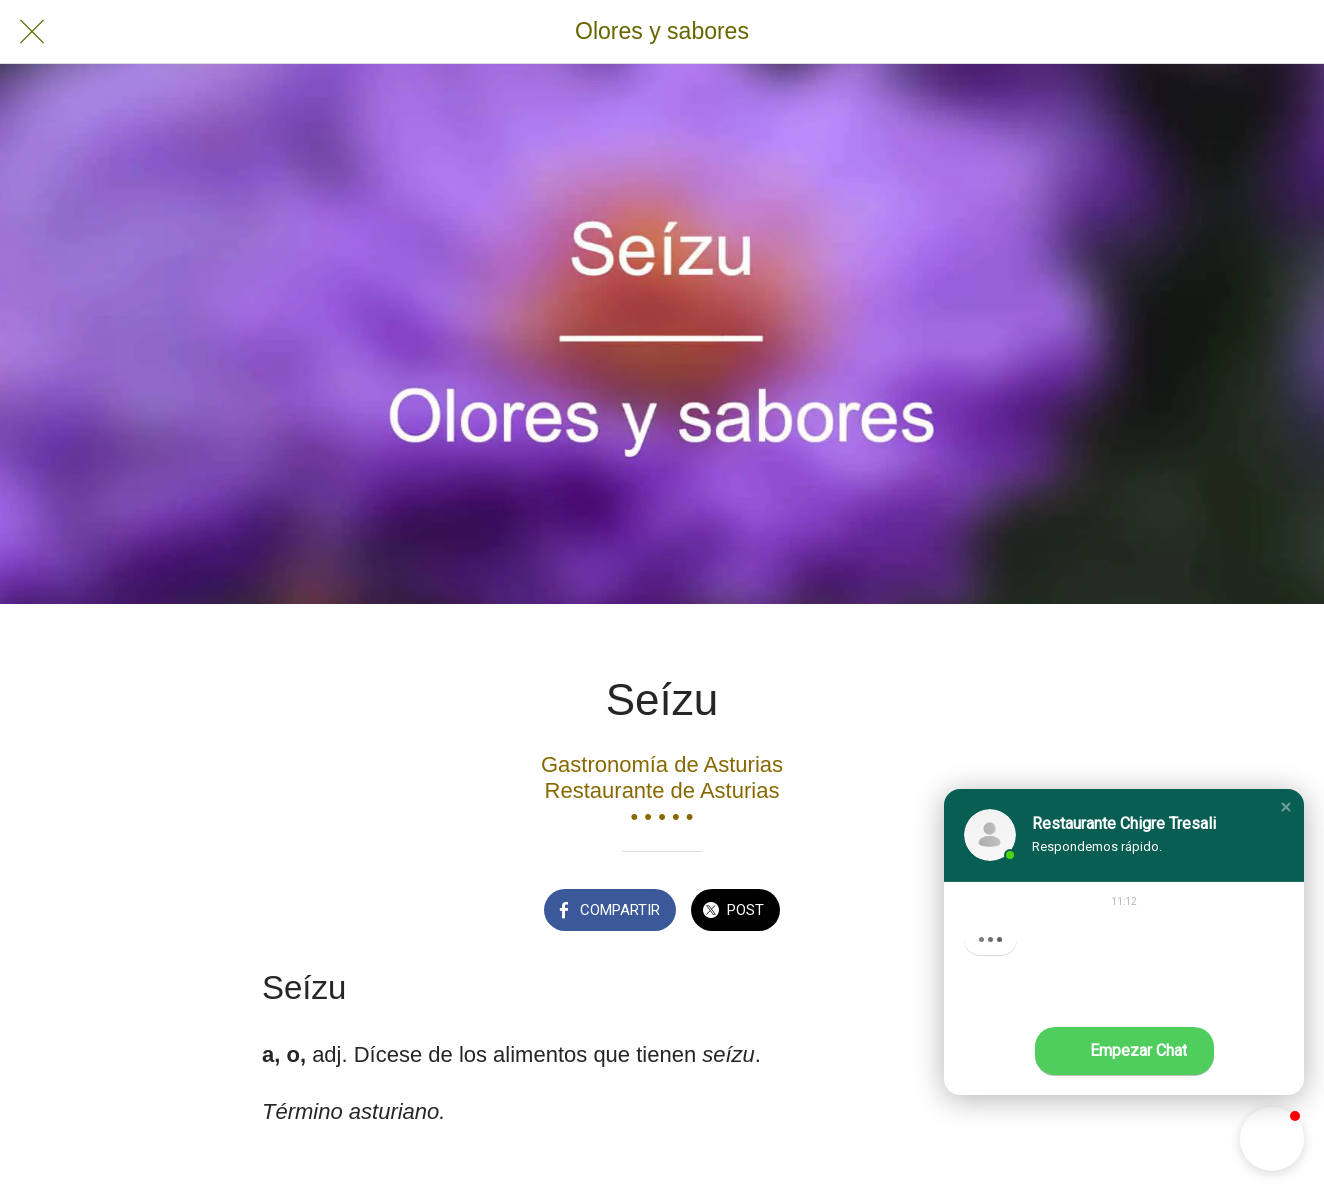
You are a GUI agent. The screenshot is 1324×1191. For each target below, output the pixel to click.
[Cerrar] (32, 32)
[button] (1286, 807)
